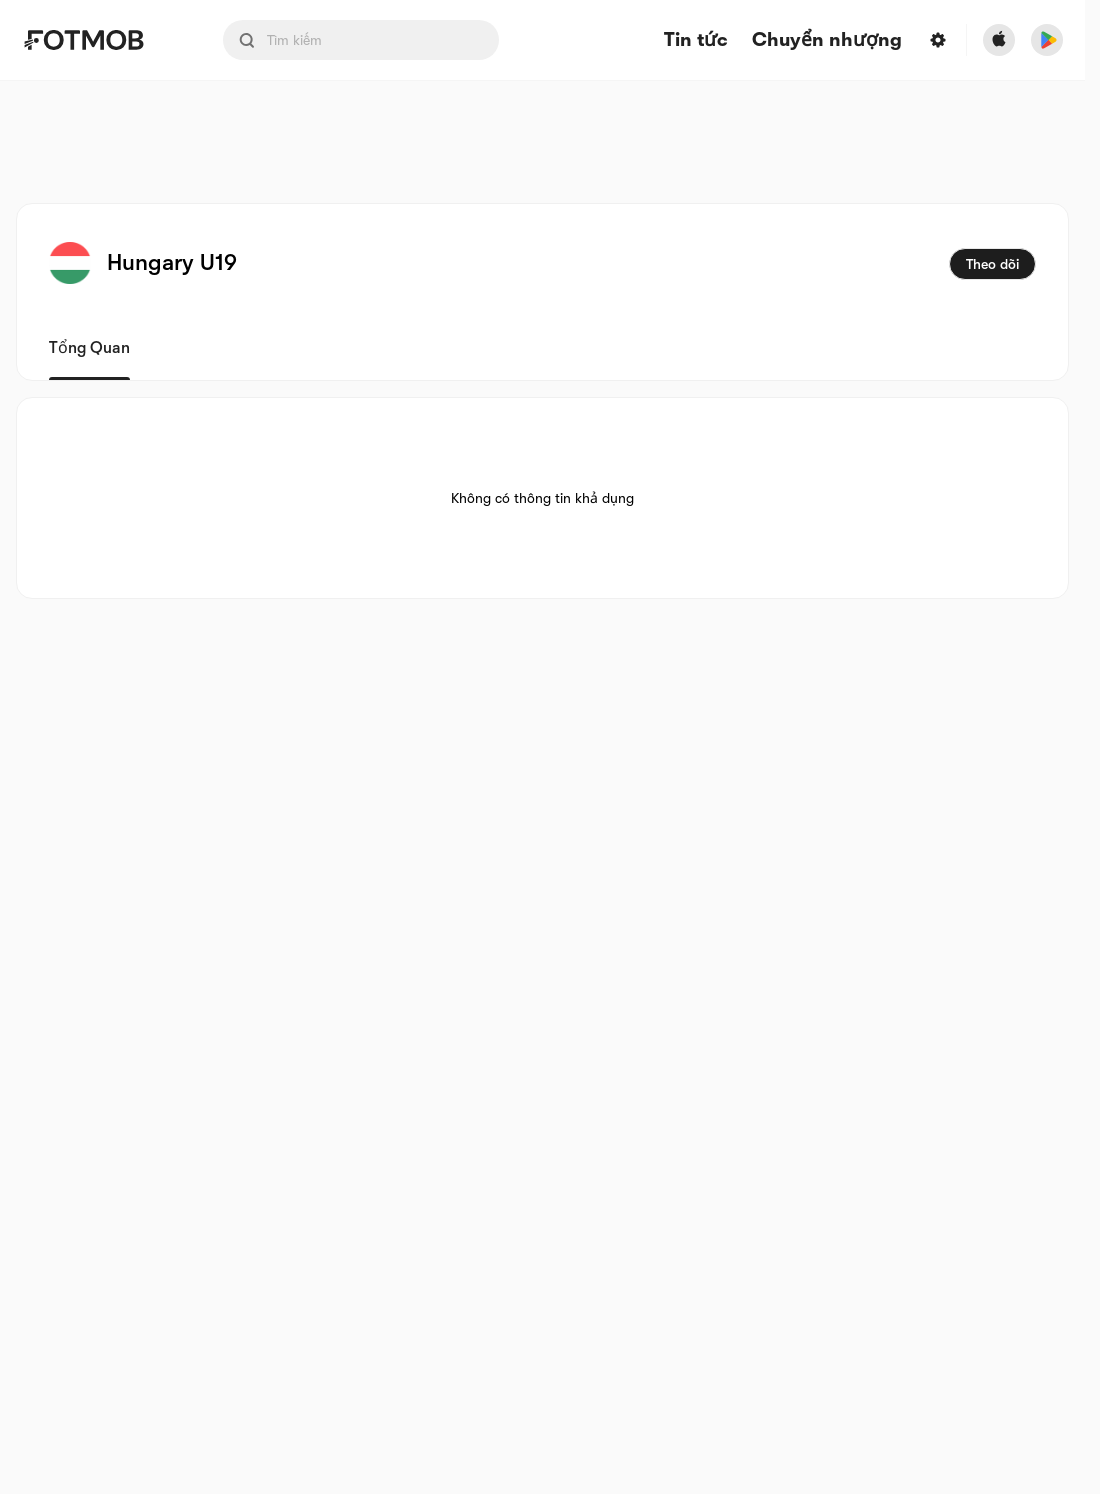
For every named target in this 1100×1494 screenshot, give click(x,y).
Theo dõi (992, 264)
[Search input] (361, 40)
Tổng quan (89, 348)
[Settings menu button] (938, 40)
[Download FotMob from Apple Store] (999, 40)
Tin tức (696, 40)
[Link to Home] (98, 40)
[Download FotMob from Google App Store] (1047, 40)
